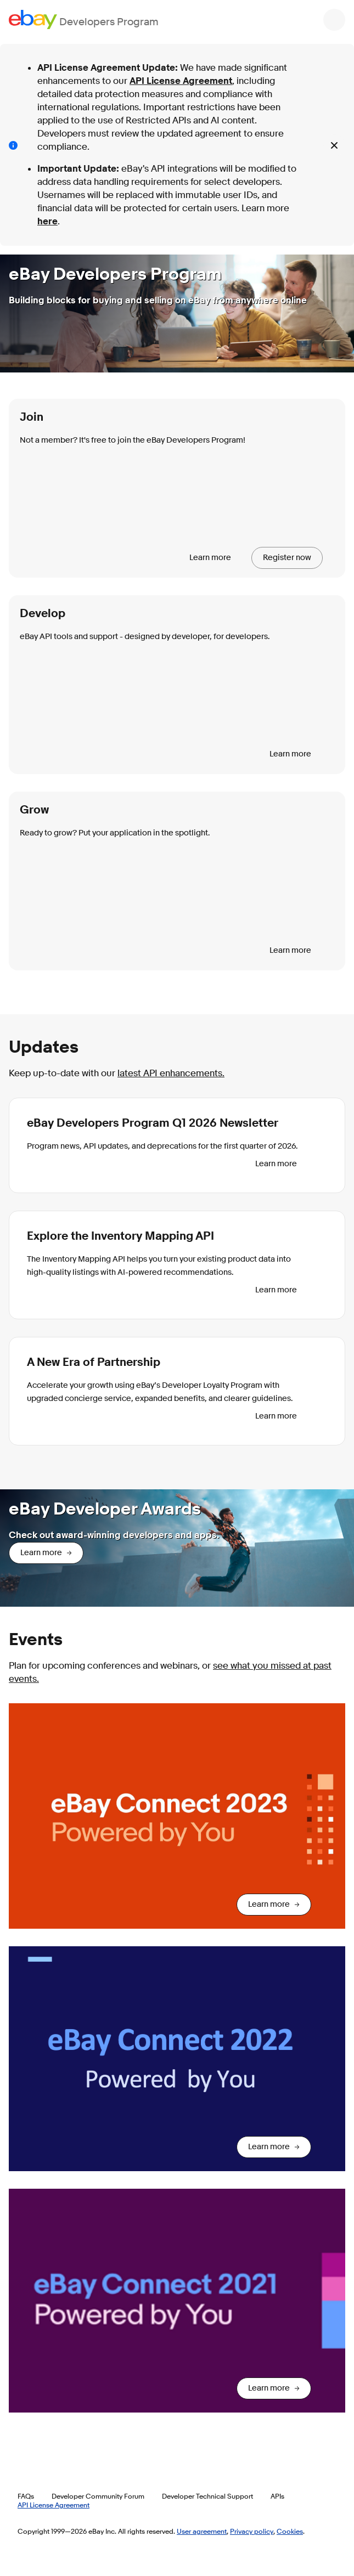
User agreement (202, 2531)
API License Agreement (181, 81)
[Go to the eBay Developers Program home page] (84, 19)
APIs (277, 2496)
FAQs (26, 2496)
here (47, 221)
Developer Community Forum (98, 2496)
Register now (287, 557)
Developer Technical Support (207, 2496)
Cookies (290, 2531)
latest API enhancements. (170, 1073)
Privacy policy (251, 2531)
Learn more (210, 557)
